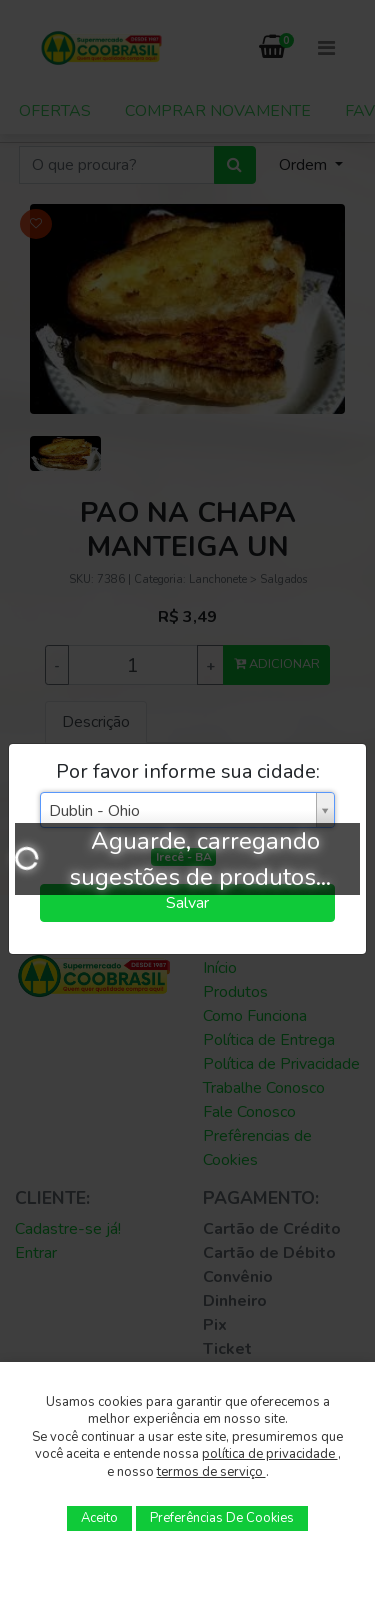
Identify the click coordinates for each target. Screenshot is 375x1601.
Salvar (187, 903)
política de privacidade (270, 1454)
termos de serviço (211, 1472)
